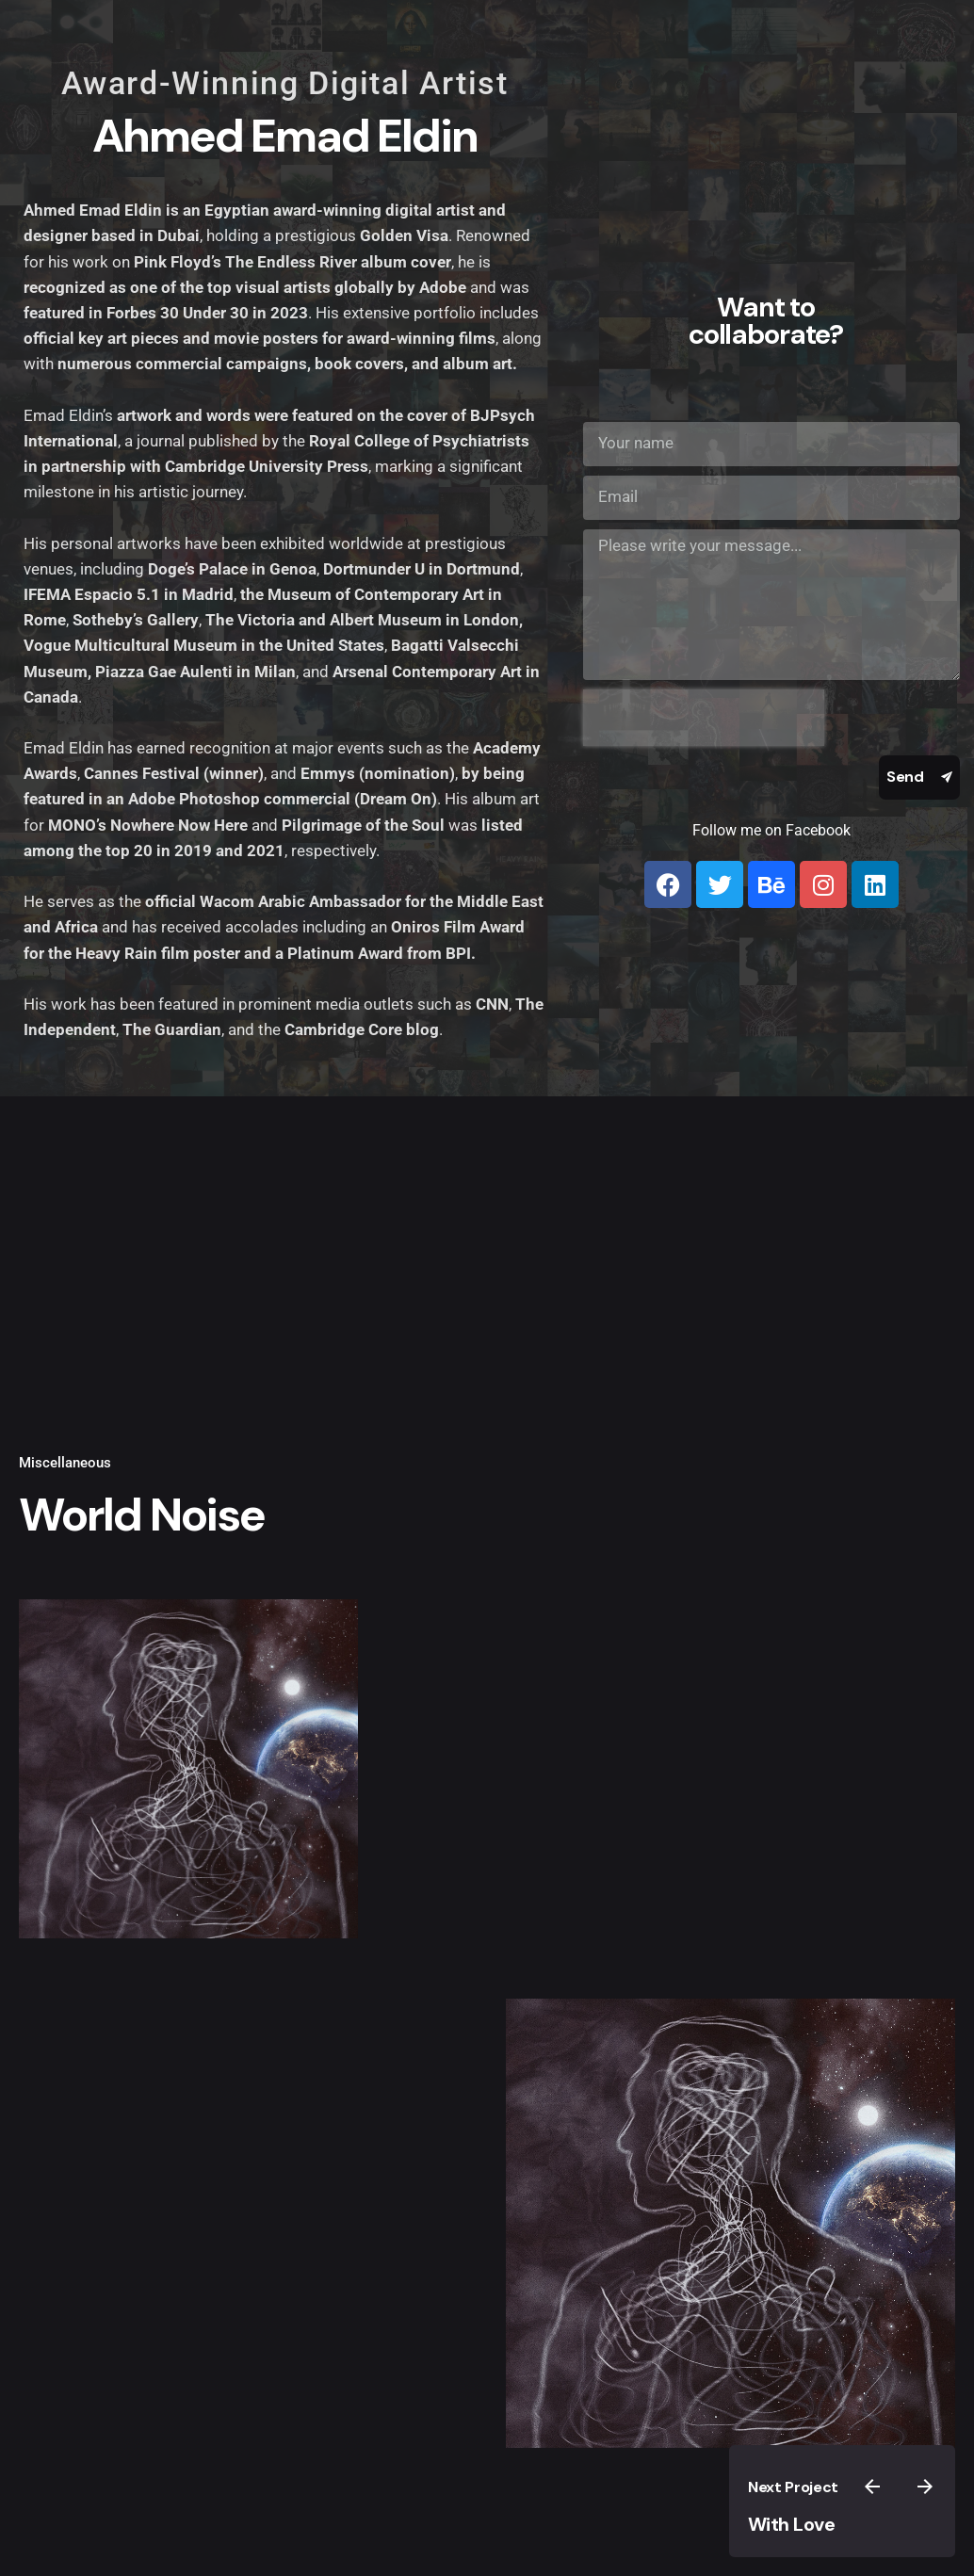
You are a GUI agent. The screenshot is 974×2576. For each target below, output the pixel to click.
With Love (792, 2524)
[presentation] (703, 717)
